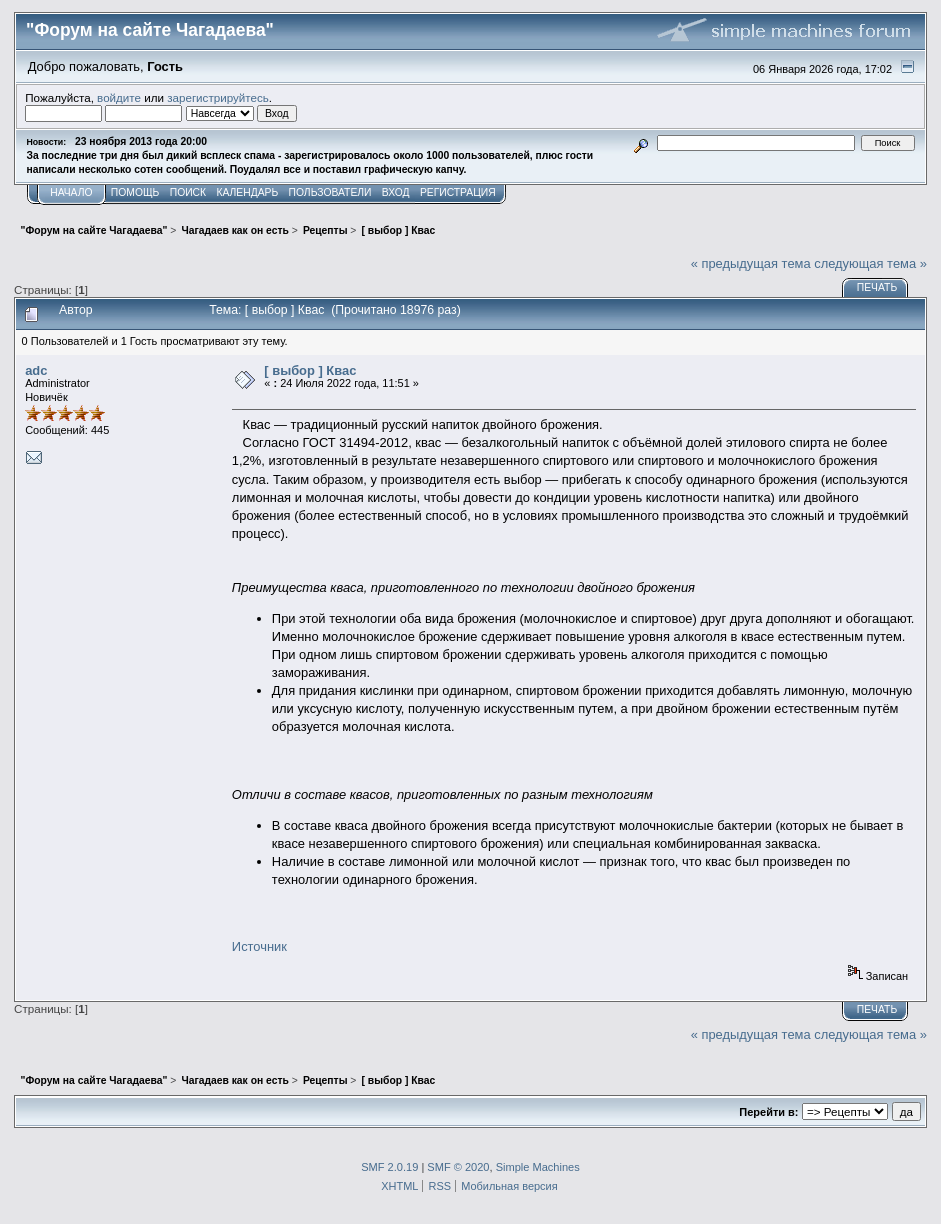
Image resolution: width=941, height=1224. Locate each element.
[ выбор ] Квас (310, 370)
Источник (259, 946)
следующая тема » (870, 263)
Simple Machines (538, 1167)
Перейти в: (768, 1112)
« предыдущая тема (751, 263)
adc (36, 370)
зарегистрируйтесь (218, 97)
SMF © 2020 (458, 1167)
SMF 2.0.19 (389, 1167)
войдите (119, 97)
